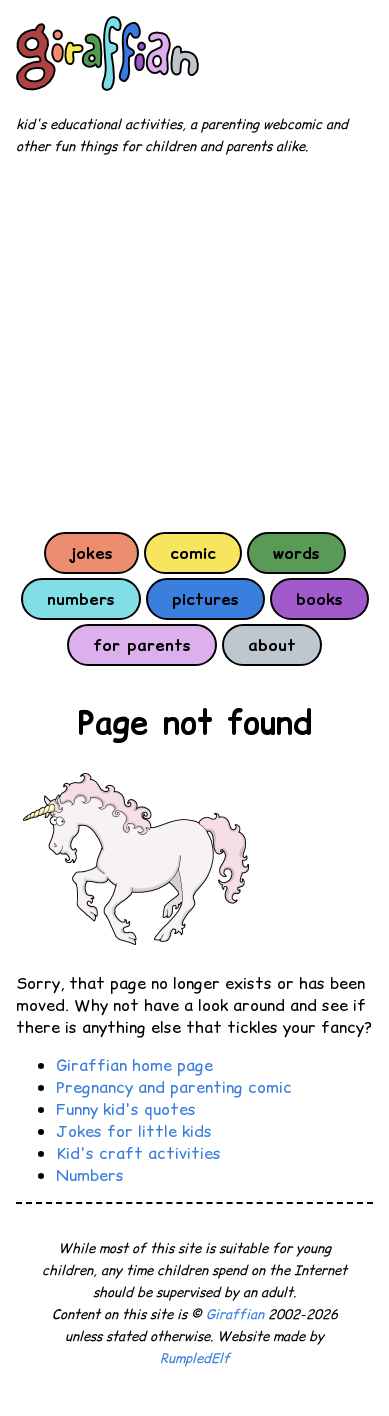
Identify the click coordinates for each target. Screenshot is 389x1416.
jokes (91, 553)
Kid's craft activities (138, 1153)
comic (193, 553)
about (272, 645)
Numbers (90, 1175)
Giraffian (235, 1314)
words (296, 553)
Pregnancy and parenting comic (174, 1087)
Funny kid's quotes (126, 1109)
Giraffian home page (134, 1065)
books (319, 599)
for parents (142, 645)
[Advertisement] (194, 343)
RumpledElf (195, 1358)
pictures (205, 599)
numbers (81, 599)
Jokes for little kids (134, 1131)
